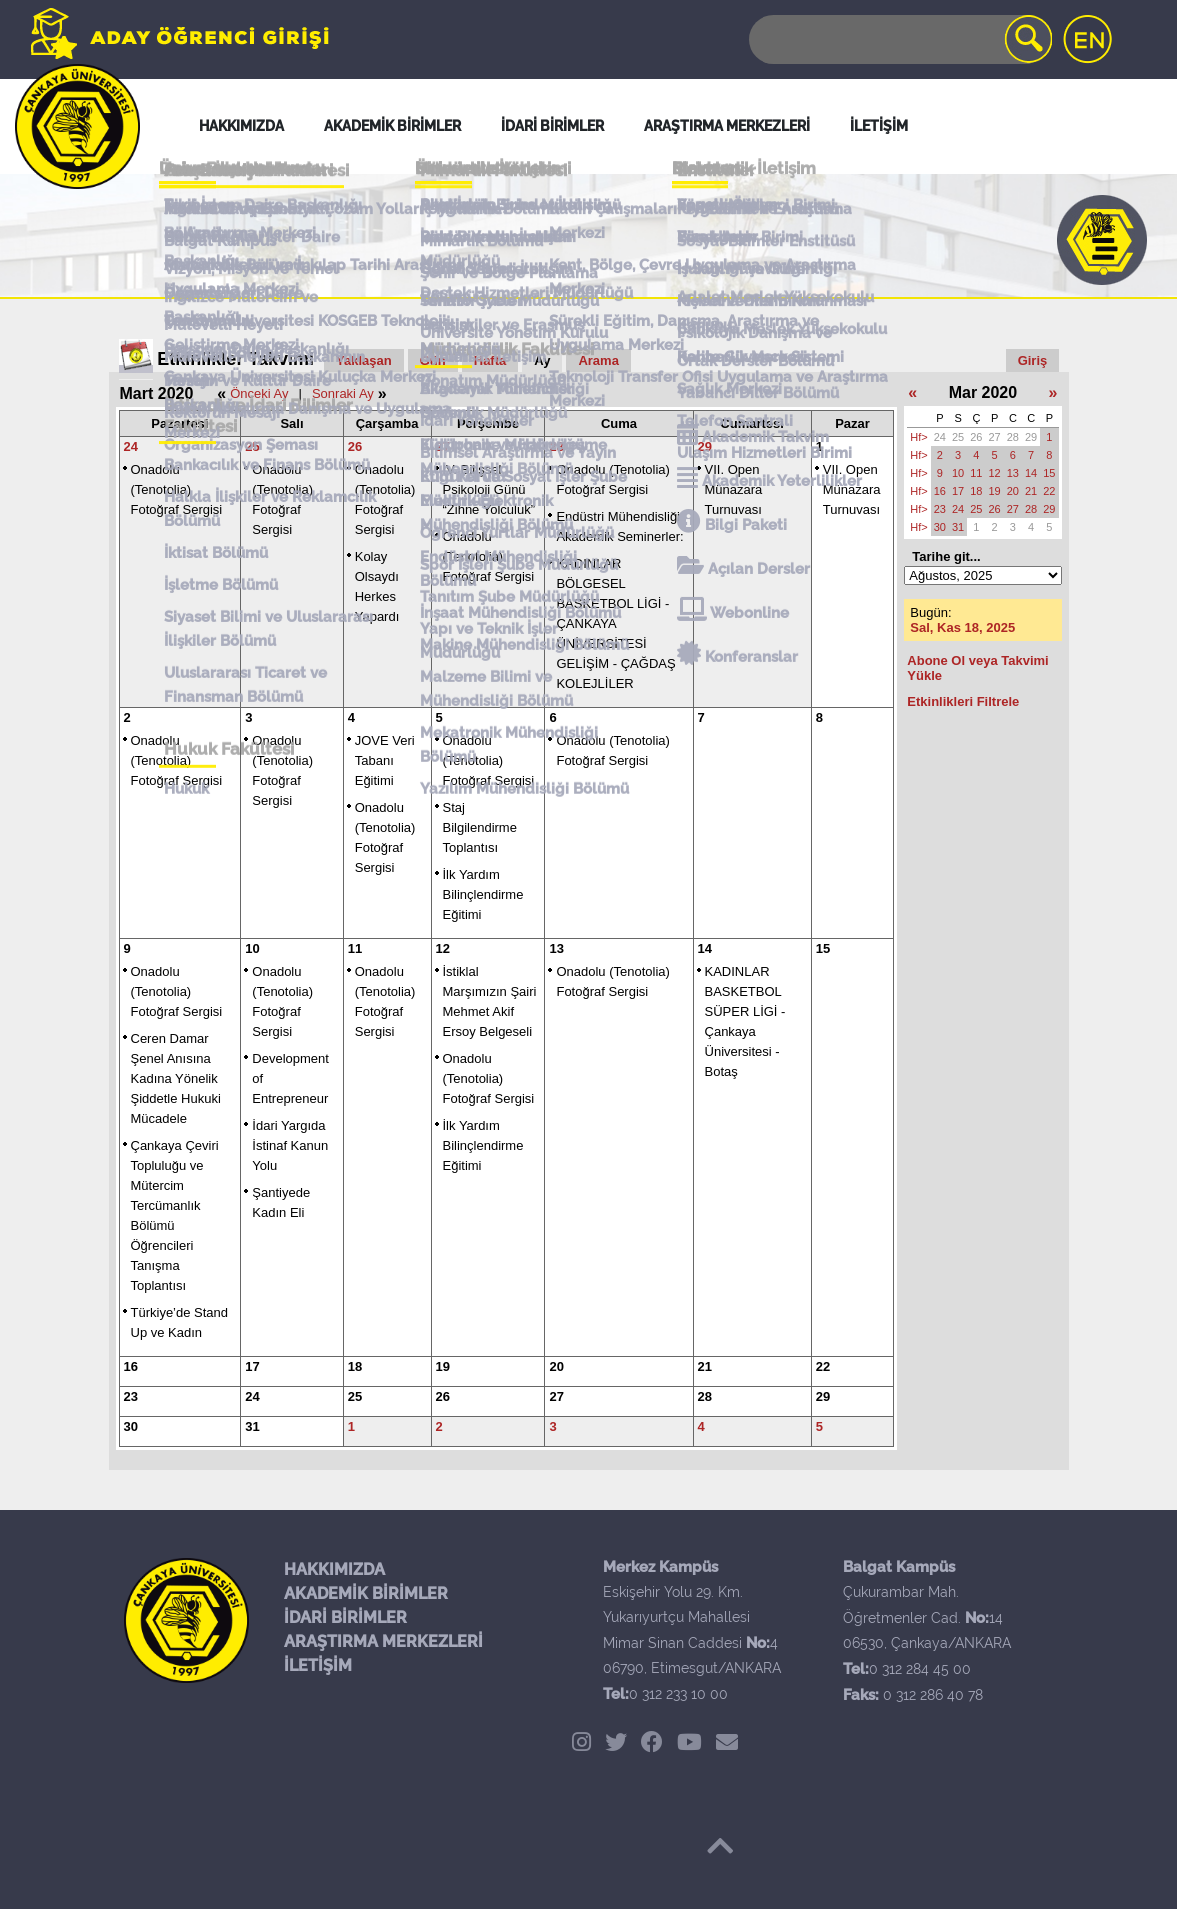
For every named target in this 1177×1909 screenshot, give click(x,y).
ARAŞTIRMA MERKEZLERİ (383, 1641)
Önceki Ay (259, 393)
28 (556, 446)
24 (131, 446)
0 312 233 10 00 (678, 1694)
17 (252, 1366)
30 (131, 1426)
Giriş (1033, 360)
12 (443, 948)
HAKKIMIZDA (334, 1569)
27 (443, 446)
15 (823, 948)
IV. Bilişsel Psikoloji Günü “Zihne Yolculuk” (489, 489)
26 (355, 446)
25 (252, 446)
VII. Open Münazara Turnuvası (734, 489)
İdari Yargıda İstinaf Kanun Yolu (290, 1145)
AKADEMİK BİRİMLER (366, 1593)
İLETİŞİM (318, 1665)
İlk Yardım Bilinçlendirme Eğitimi (483, 894)
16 (131, 1366)
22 (823, 1366)
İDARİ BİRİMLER (345, 1617)
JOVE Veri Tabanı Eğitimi (385, 760)
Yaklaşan (364, 360)
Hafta (490, 360)
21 (705, 1366)
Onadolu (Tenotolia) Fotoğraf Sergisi (177, 489)
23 (131, 1396)
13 (556, 948)
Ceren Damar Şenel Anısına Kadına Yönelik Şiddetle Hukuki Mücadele (176, 1078)
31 (252, 1426)
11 (355, 948)
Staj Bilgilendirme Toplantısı (480, 827)
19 (443, 1366)
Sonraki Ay (343, 393)
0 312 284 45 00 (920, 1669)
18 (355, 1366)
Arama (598, 360)
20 (556, 1366)
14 (705, 948)
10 (252, 948)
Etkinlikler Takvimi (235, 359)
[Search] (899, 39)
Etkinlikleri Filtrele (963, 701)
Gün (433, 360)
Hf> (918, 437)
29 (705, 446)
